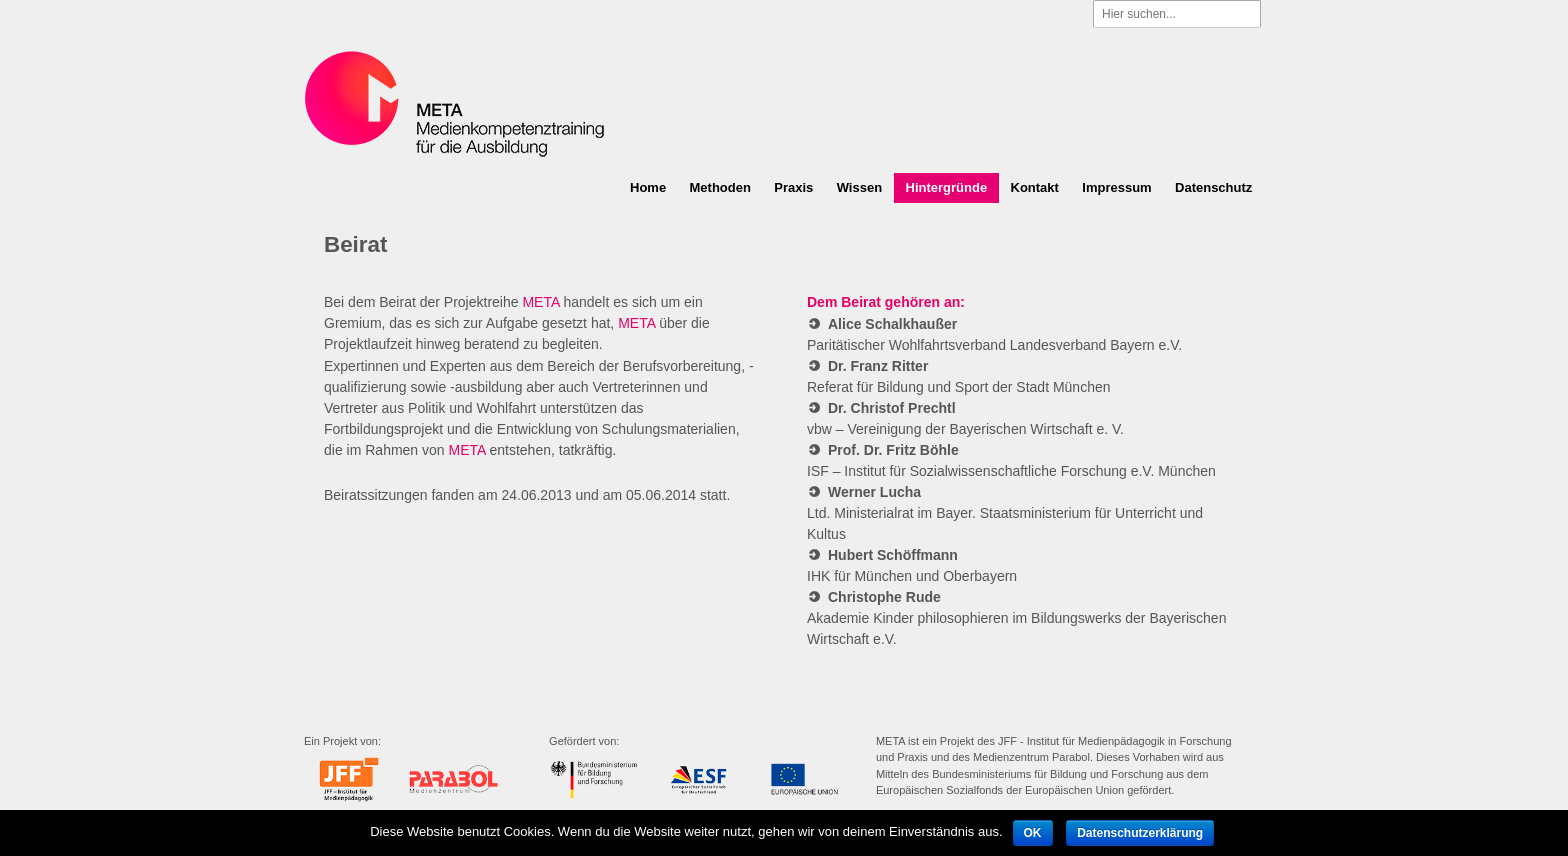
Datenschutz (1213, 187)
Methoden (720, 187)
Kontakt (1035, 187)
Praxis (793, 187)
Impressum (1116, 187)
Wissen (859, 187)
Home (648, 187)
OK (1033, 833)
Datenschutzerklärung (1140, 833)
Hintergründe (947, 187)
